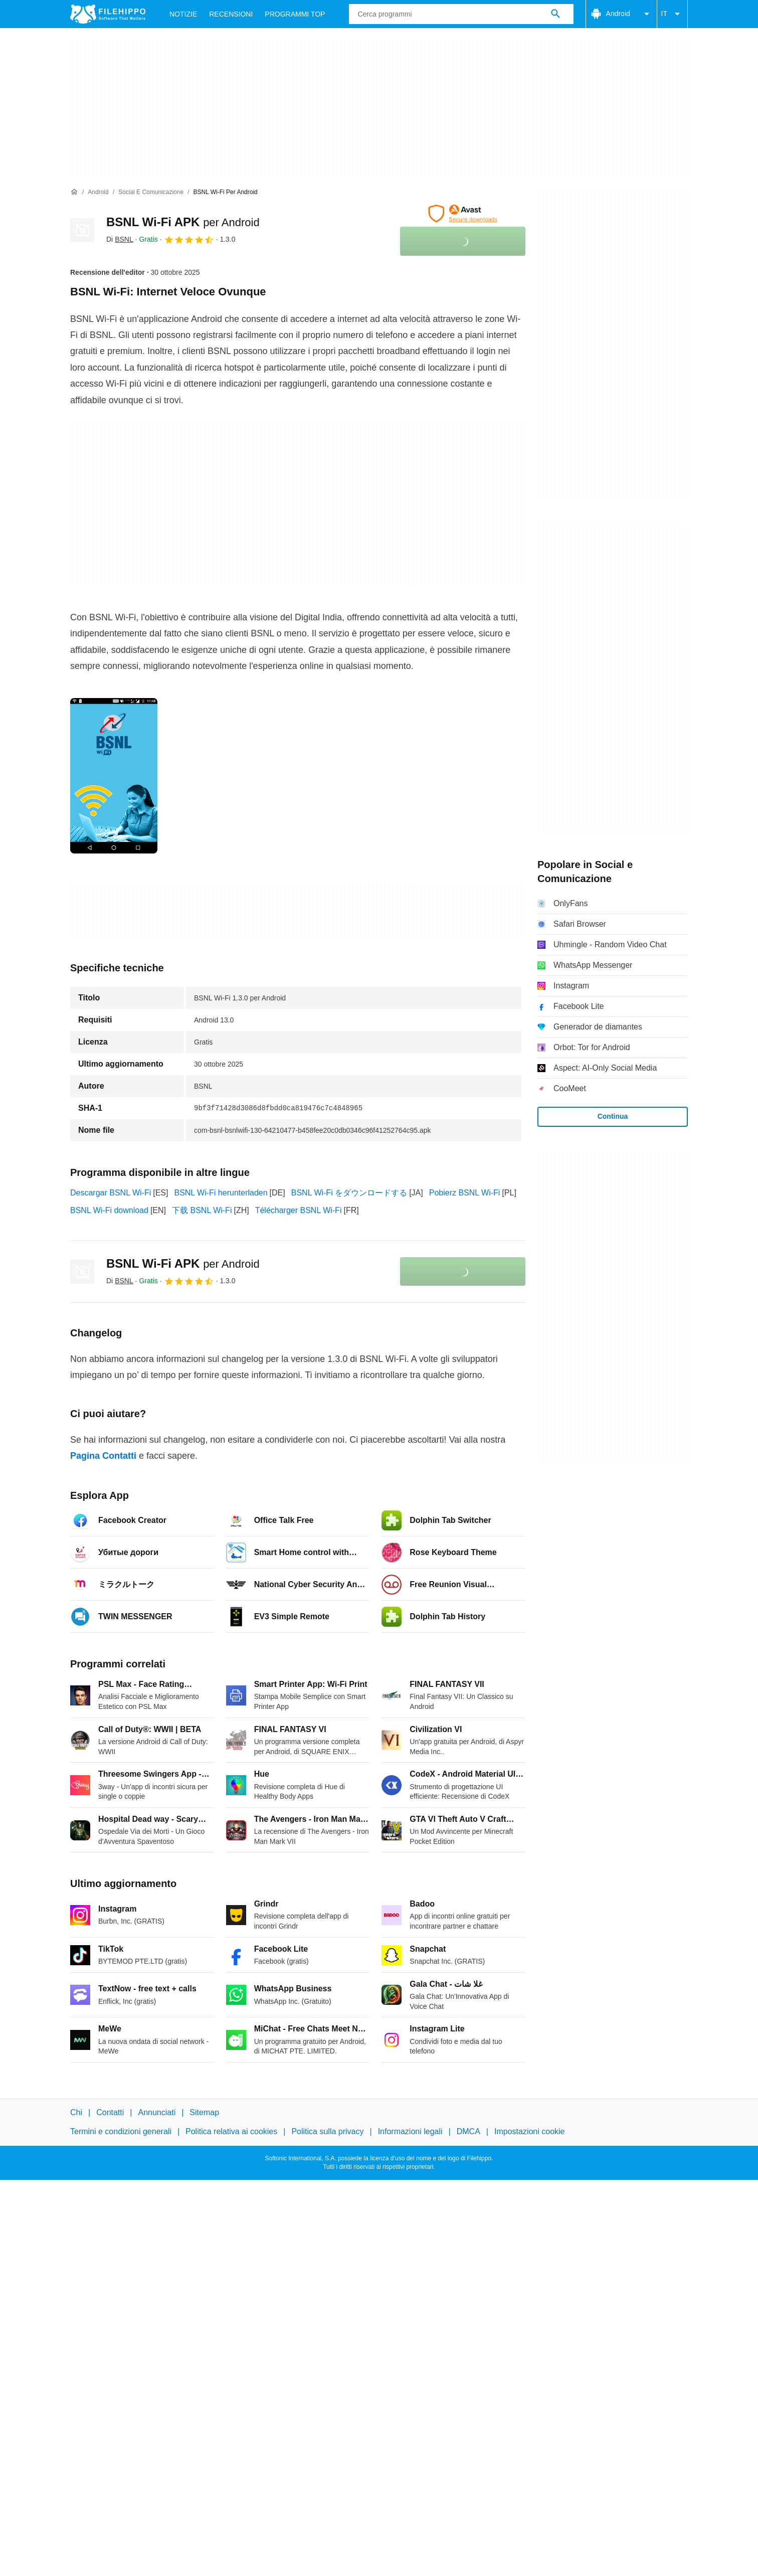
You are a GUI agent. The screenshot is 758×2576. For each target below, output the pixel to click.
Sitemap (204, 2112)
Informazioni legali (410, 2131)
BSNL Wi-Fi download (109, 1210)
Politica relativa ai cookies (231, 2131)
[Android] (98, 192)
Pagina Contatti (103, 1456)
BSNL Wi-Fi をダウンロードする (349, 1192)
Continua (613, 1116)
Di (119, 239)
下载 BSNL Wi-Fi (202, 1210)
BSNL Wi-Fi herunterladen (220, 1192)
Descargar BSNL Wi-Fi (110, 1192)
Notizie (183, 14)
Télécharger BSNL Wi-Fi (298, 1210)
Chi (76, 2112)
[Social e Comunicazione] (150, 192)
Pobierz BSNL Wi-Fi (464, 1192)
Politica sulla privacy (327, 2131)
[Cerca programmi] (555, 14)
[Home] (74, 192)
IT (672, 14)
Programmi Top (295, 14)
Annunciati (156, 2112)
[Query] (461, 14)
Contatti (110, 2112)
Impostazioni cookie (529, 2131)
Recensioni (231, 14)
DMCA (468, 2131)
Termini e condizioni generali (120, 2131)
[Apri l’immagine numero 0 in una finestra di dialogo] (113, 775)
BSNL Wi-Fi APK (183, 222)
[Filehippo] (107, 14)
